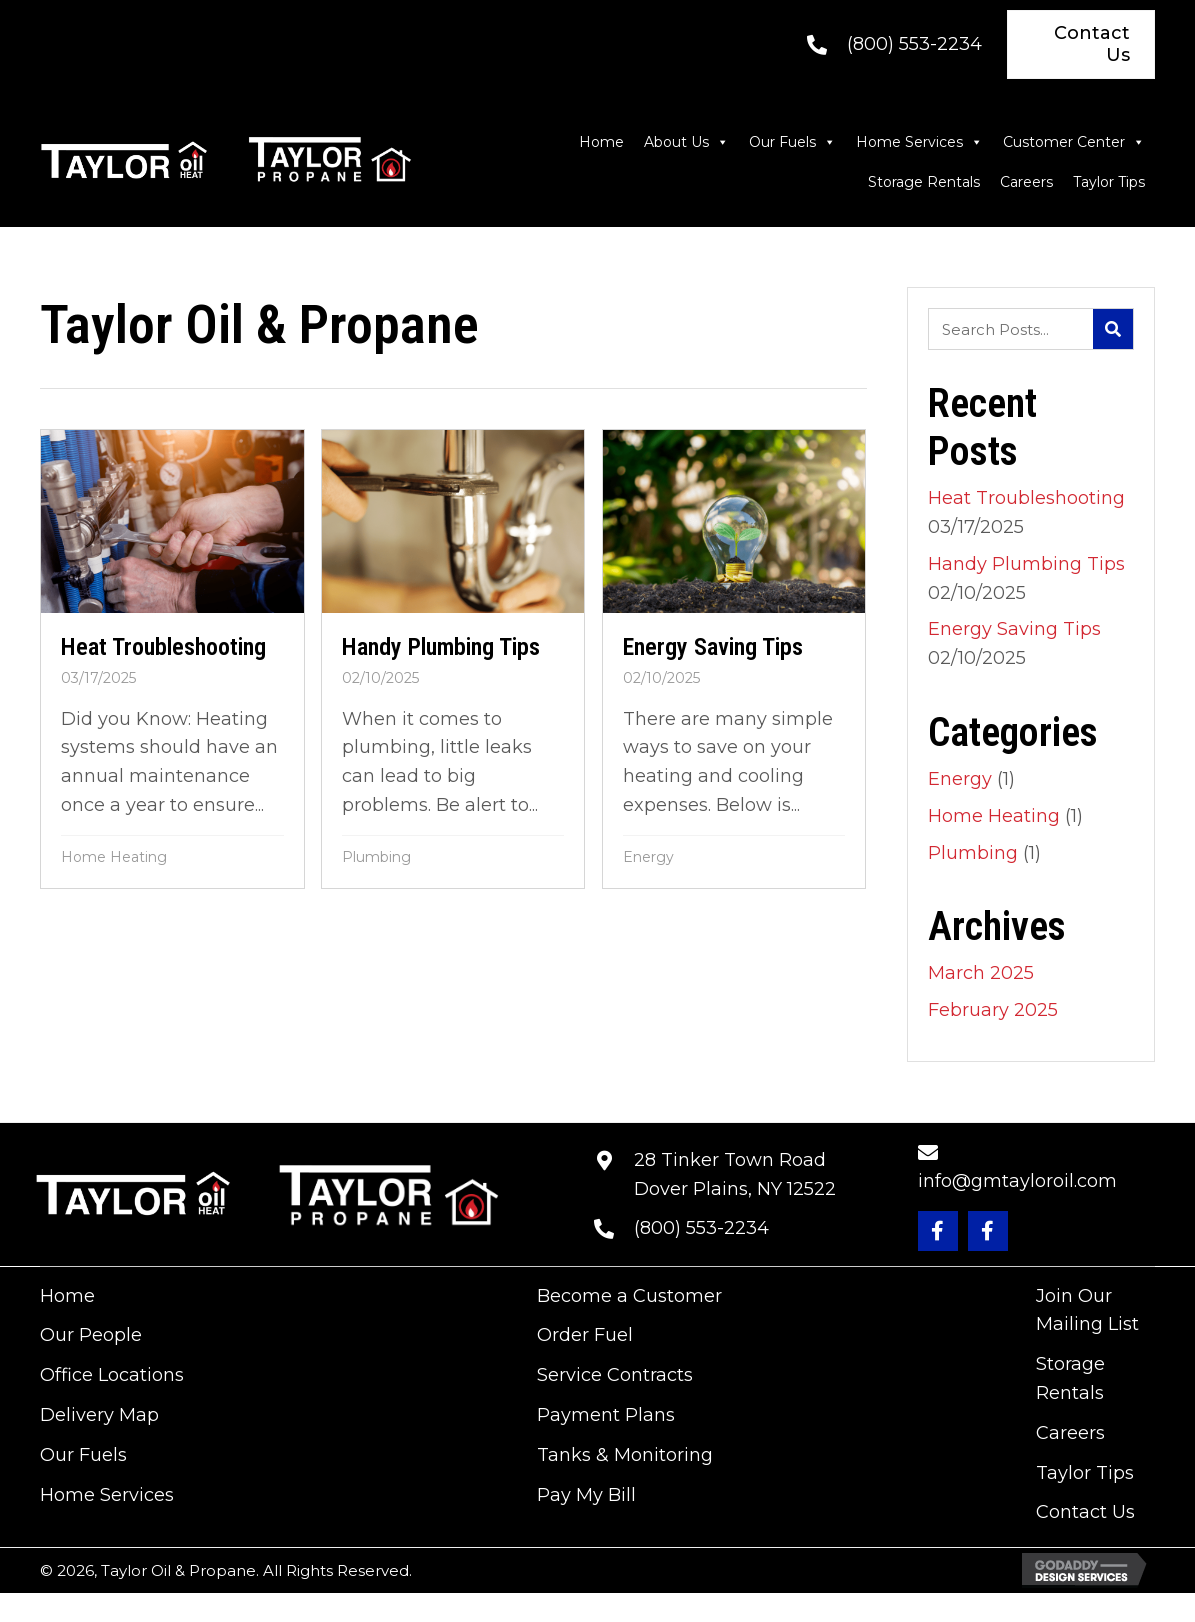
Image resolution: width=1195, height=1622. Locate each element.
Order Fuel (585, 1335)
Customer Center (1074, 142)
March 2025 (981, 973)
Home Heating (114, 857)
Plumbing (377, 857)
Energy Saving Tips (1014, 629)
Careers (1026, 182)
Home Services (919, 142)
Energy (648, 857)
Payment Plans (606, 1415)
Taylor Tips (1109, 182)
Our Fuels (792, 142)
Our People (91, 1335)
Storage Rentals (924, 182)
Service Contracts (615, 1375)
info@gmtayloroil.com (1017, 1181)
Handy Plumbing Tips (1026, 564)
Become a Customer (629, 1296)
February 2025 (993, 1010)
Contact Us (1085, 1512)
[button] (938, 1231)
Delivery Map (99, 1415)
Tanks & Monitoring (625, 1455)
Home (601, 142)
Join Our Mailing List (1087, 1310)
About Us (686, 142)
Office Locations (112, 1375)
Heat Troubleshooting (1026, 498)
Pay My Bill (586, 1495)
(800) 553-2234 (914, 44)
